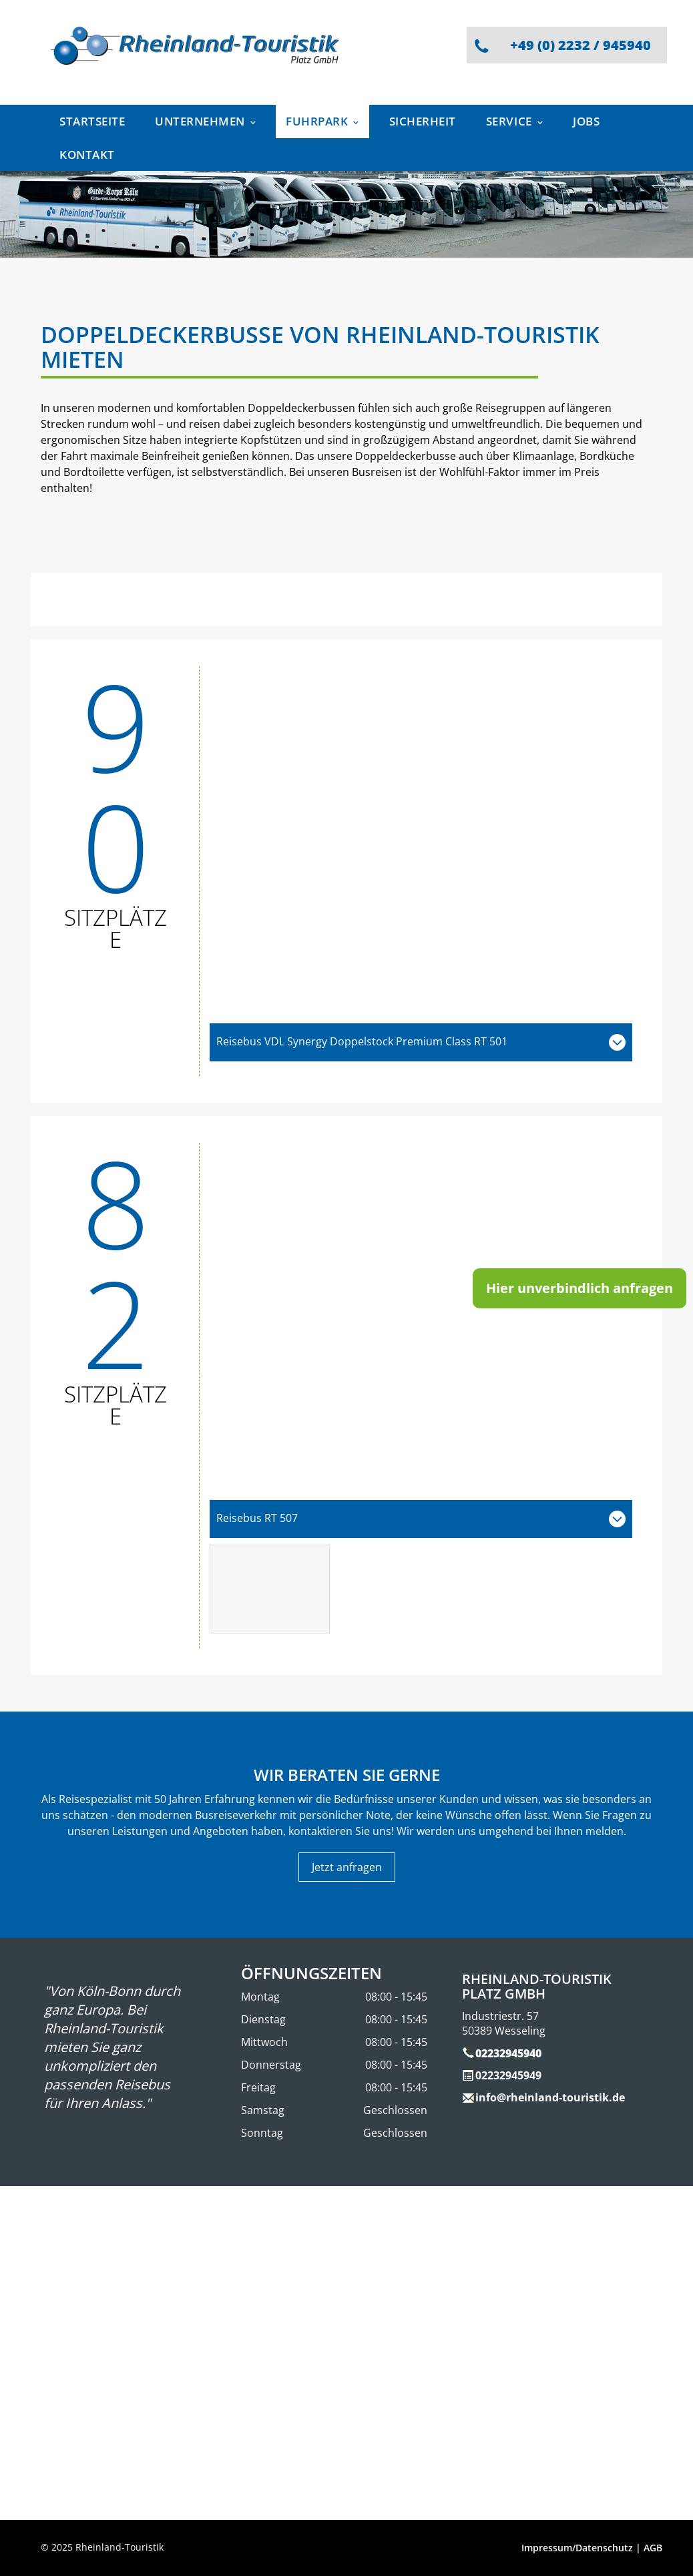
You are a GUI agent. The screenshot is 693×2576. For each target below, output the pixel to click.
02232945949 (508, 2075)
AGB (653, 2547)
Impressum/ (548, 2547)
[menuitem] (97, 121)
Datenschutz (604, 2547)
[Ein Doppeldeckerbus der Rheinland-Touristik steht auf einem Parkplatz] (421, 844)
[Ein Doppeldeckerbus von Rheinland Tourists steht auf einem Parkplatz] (421, 1321)
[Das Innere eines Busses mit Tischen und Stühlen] (269, 1589)
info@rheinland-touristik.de (550, 2097)
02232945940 (508, 2053)
